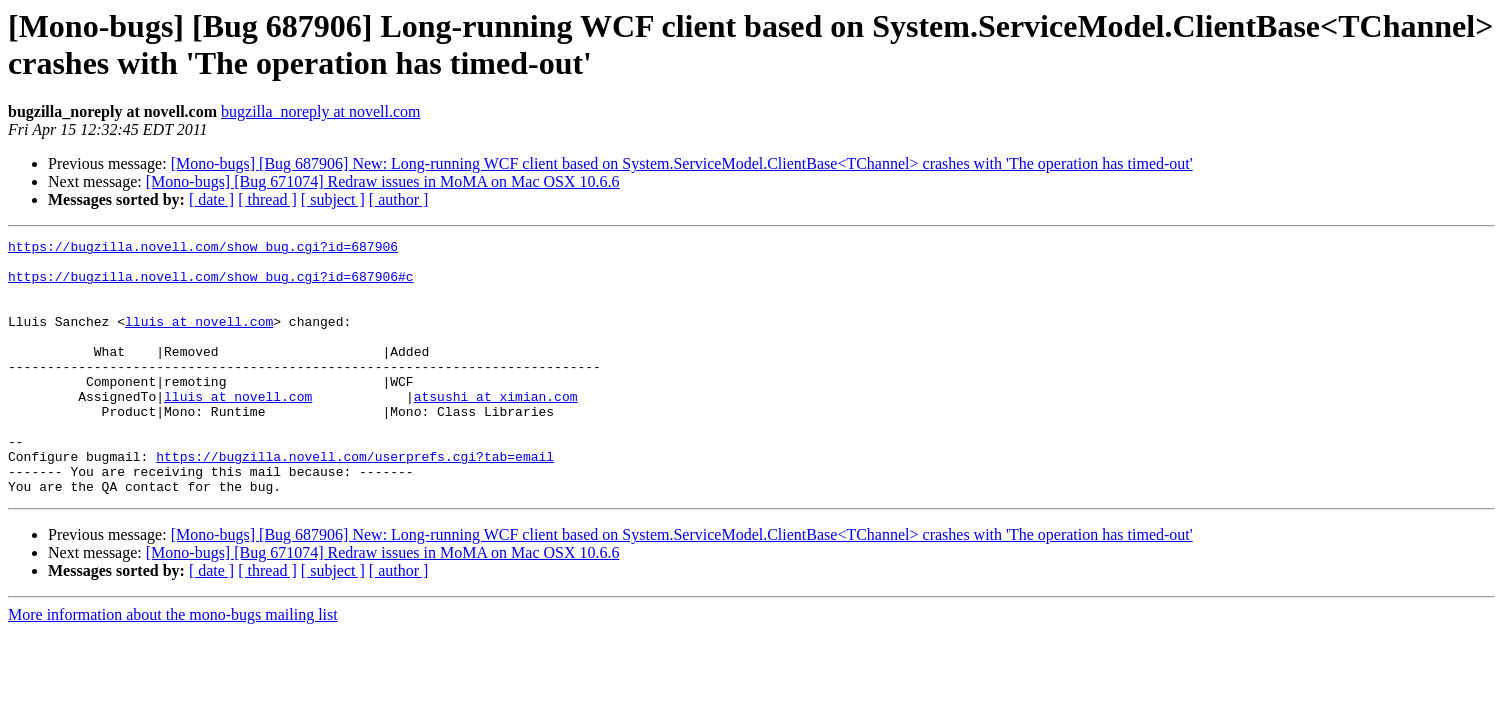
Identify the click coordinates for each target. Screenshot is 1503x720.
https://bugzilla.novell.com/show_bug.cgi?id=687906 (203, 249)
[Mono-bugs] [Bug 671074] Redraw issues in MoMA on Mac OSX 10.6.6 (383, 181)
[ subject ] (333, 199)
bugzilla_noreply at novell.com (321, 111)
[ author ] (399, 199)
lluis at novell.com (199, 339)
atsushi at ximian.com (496, 429)
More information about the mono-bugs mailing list (173, 665)
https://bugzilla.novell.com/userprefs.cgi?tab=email (355, 501)
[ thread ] (267, 199)
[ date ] (211, 199)
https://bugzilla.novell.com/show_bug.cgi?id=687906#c (211, 285)
